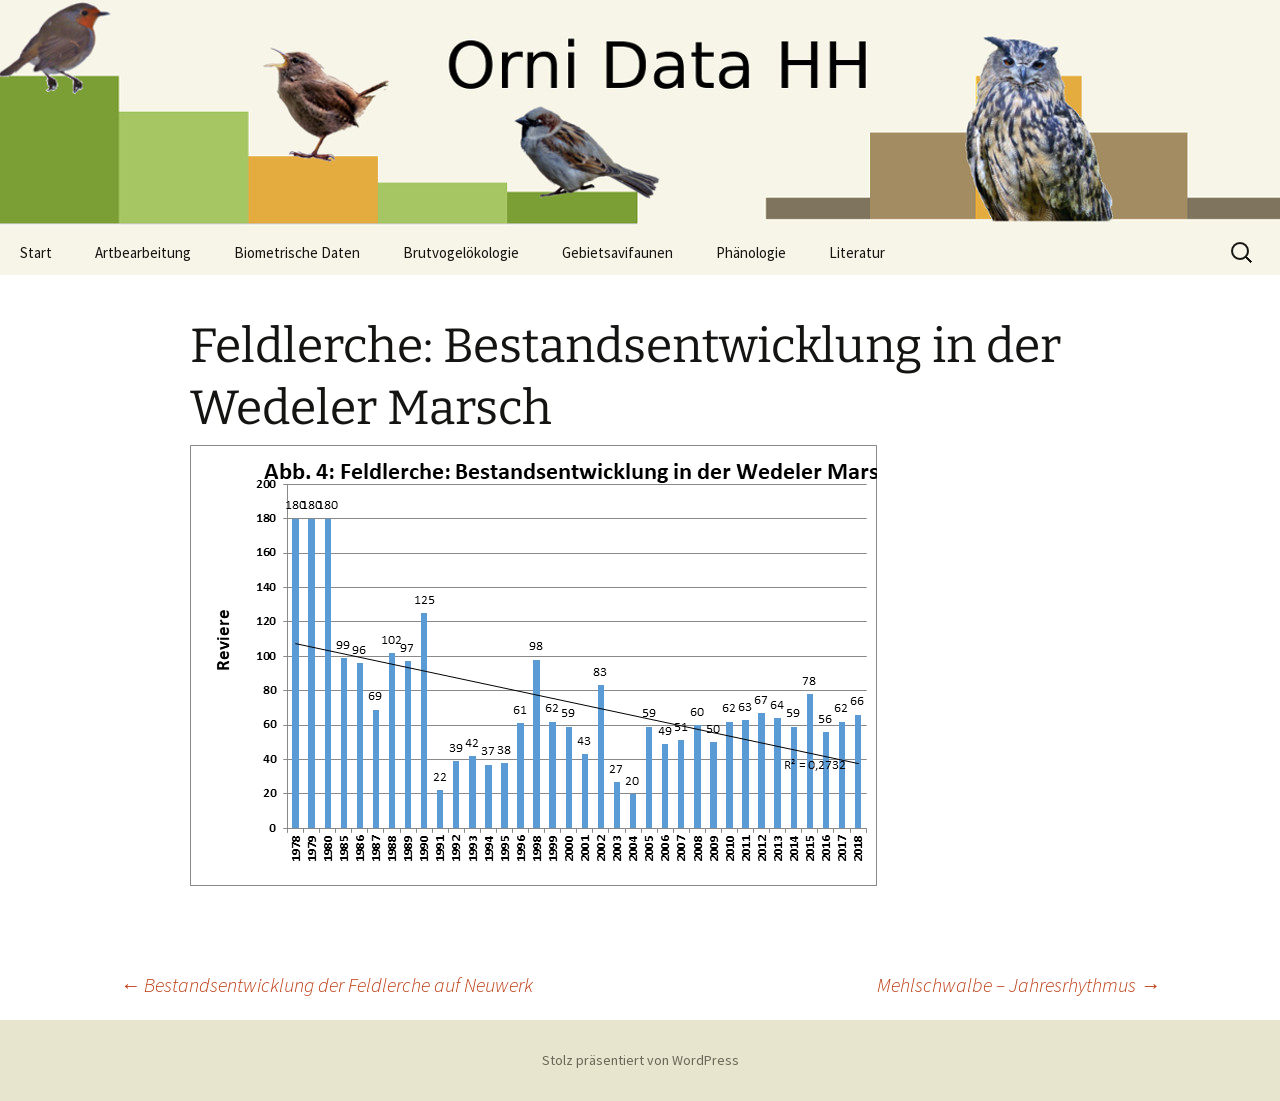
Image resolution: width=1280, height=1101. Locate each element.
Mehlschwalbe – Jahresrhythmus (1018, 984)
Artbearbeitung (143, 252)
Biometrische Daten (297, 252)
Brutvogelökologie (461, 252)
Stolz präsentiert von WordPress (640, 1060)
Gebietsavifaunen (617, 252)
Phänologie (751, 252)
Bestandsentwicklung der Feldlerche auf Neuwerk (326, 984)
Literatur (857, 252)
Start (36, 252)
